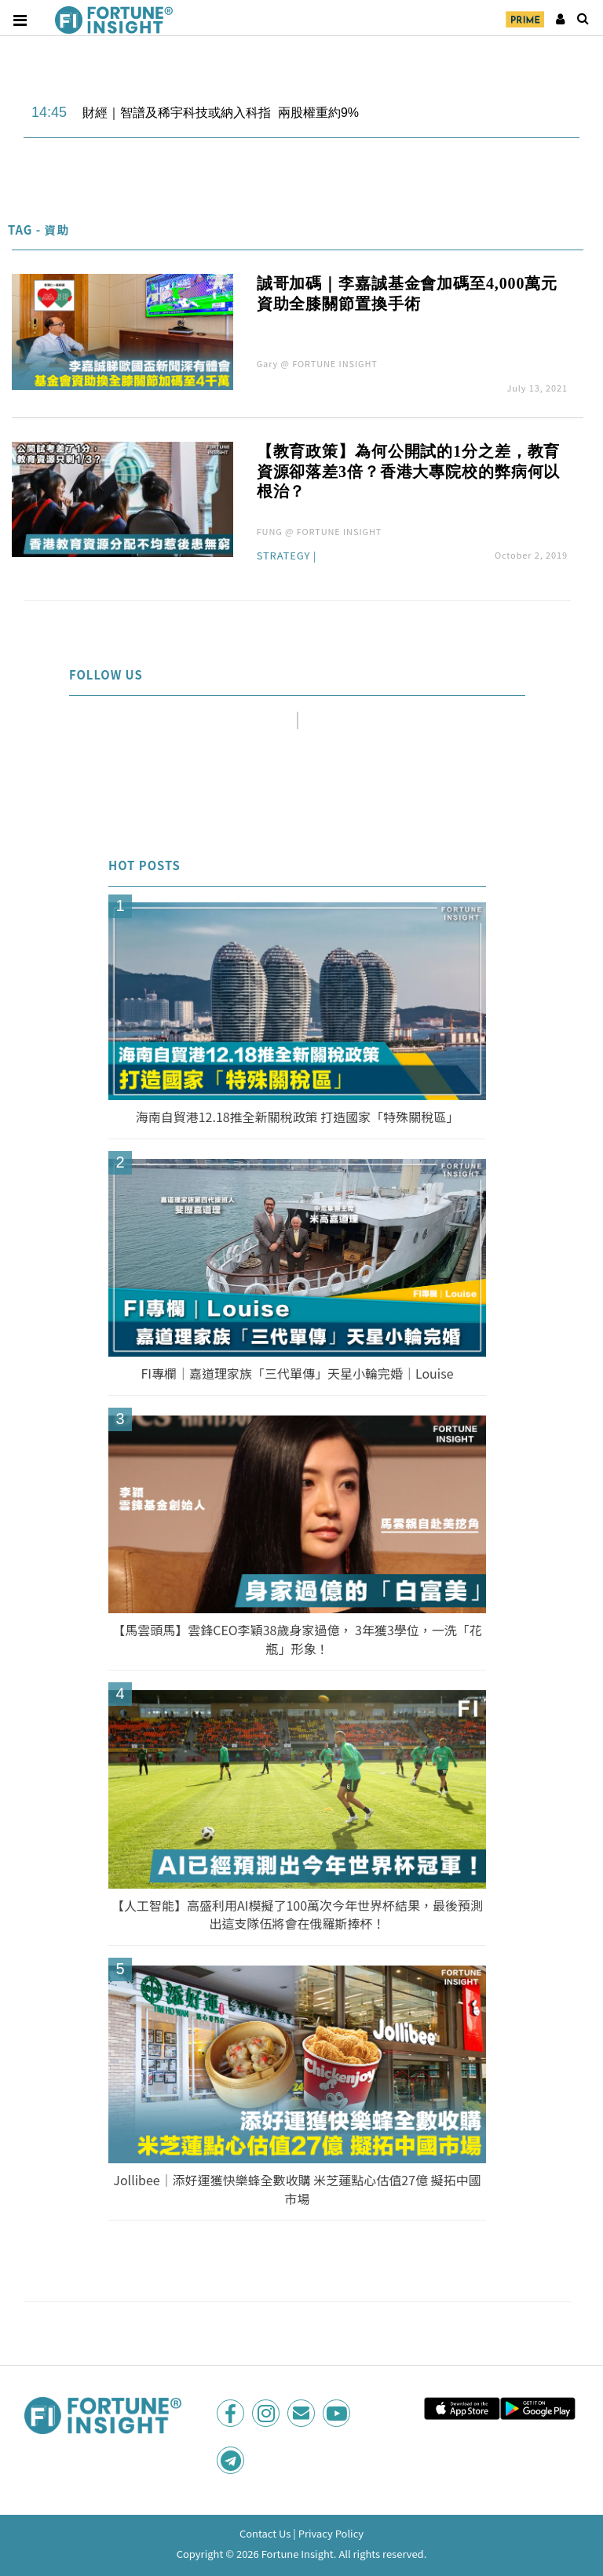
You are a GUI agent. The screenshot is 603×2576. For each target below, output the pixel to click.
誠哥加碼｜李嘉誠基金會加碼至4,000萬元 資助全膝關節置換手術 (407, 293)
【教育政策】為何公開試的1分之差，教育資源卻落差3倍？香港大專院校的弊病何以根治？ (409, 472)
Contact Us (265, 2533)
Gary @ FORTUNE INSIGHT (317, 363)
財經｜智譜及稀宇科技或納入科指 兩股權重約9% (220, 112)
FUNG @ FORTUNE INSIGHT (319, 531)
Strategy (284, 556)
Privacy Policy (331, 2533)
